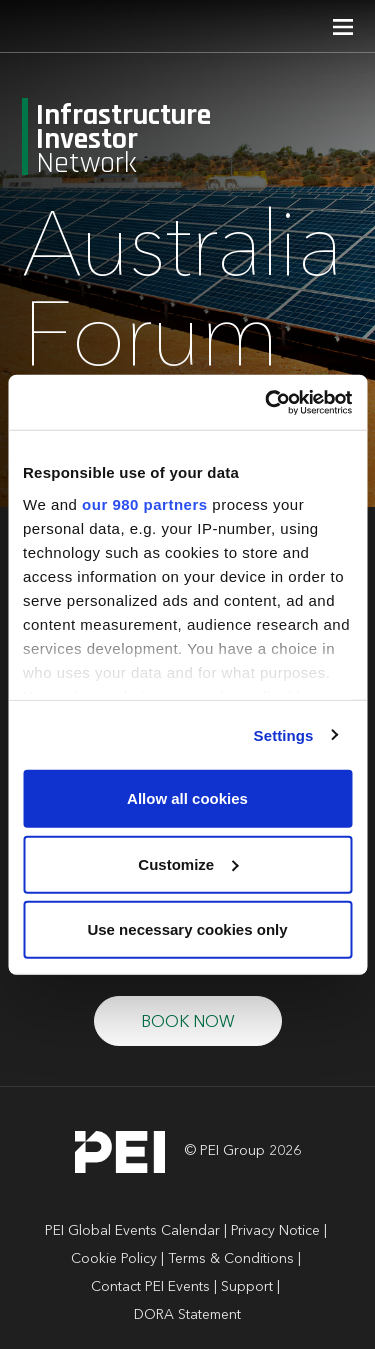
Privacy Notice (275, 1231)
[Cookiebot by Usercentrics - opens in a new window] (267, 402)
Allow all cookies (187, 798)
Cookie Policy (114, 1259)
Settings (284, 734)
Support (247, 1287)
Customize (188, 863)
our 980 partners (145, 503)
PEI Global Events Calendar (132, 1231)
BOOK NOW (188, 1023)
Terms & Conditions (231, 1259)
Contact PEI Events (150, 1287)
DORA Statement (187, 1315)
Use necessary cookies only (187, 929)
